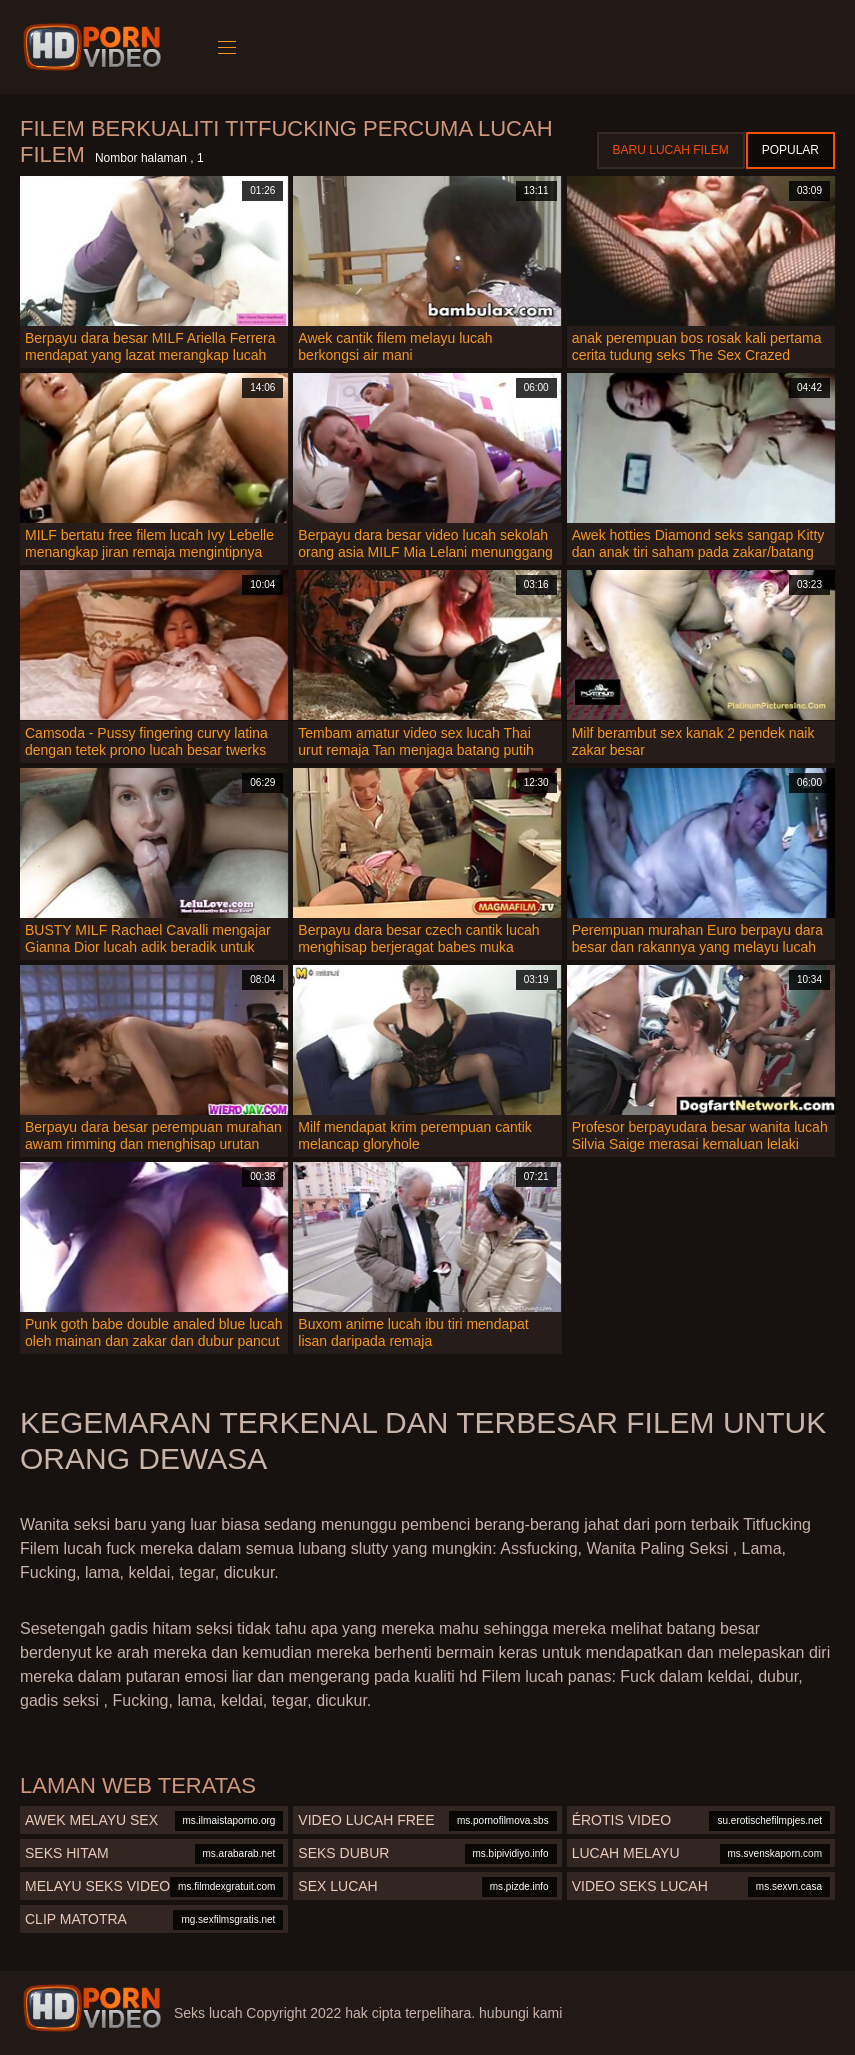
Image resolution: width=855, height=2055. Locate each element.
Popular (790, 150)
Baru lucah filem (671, 150)
